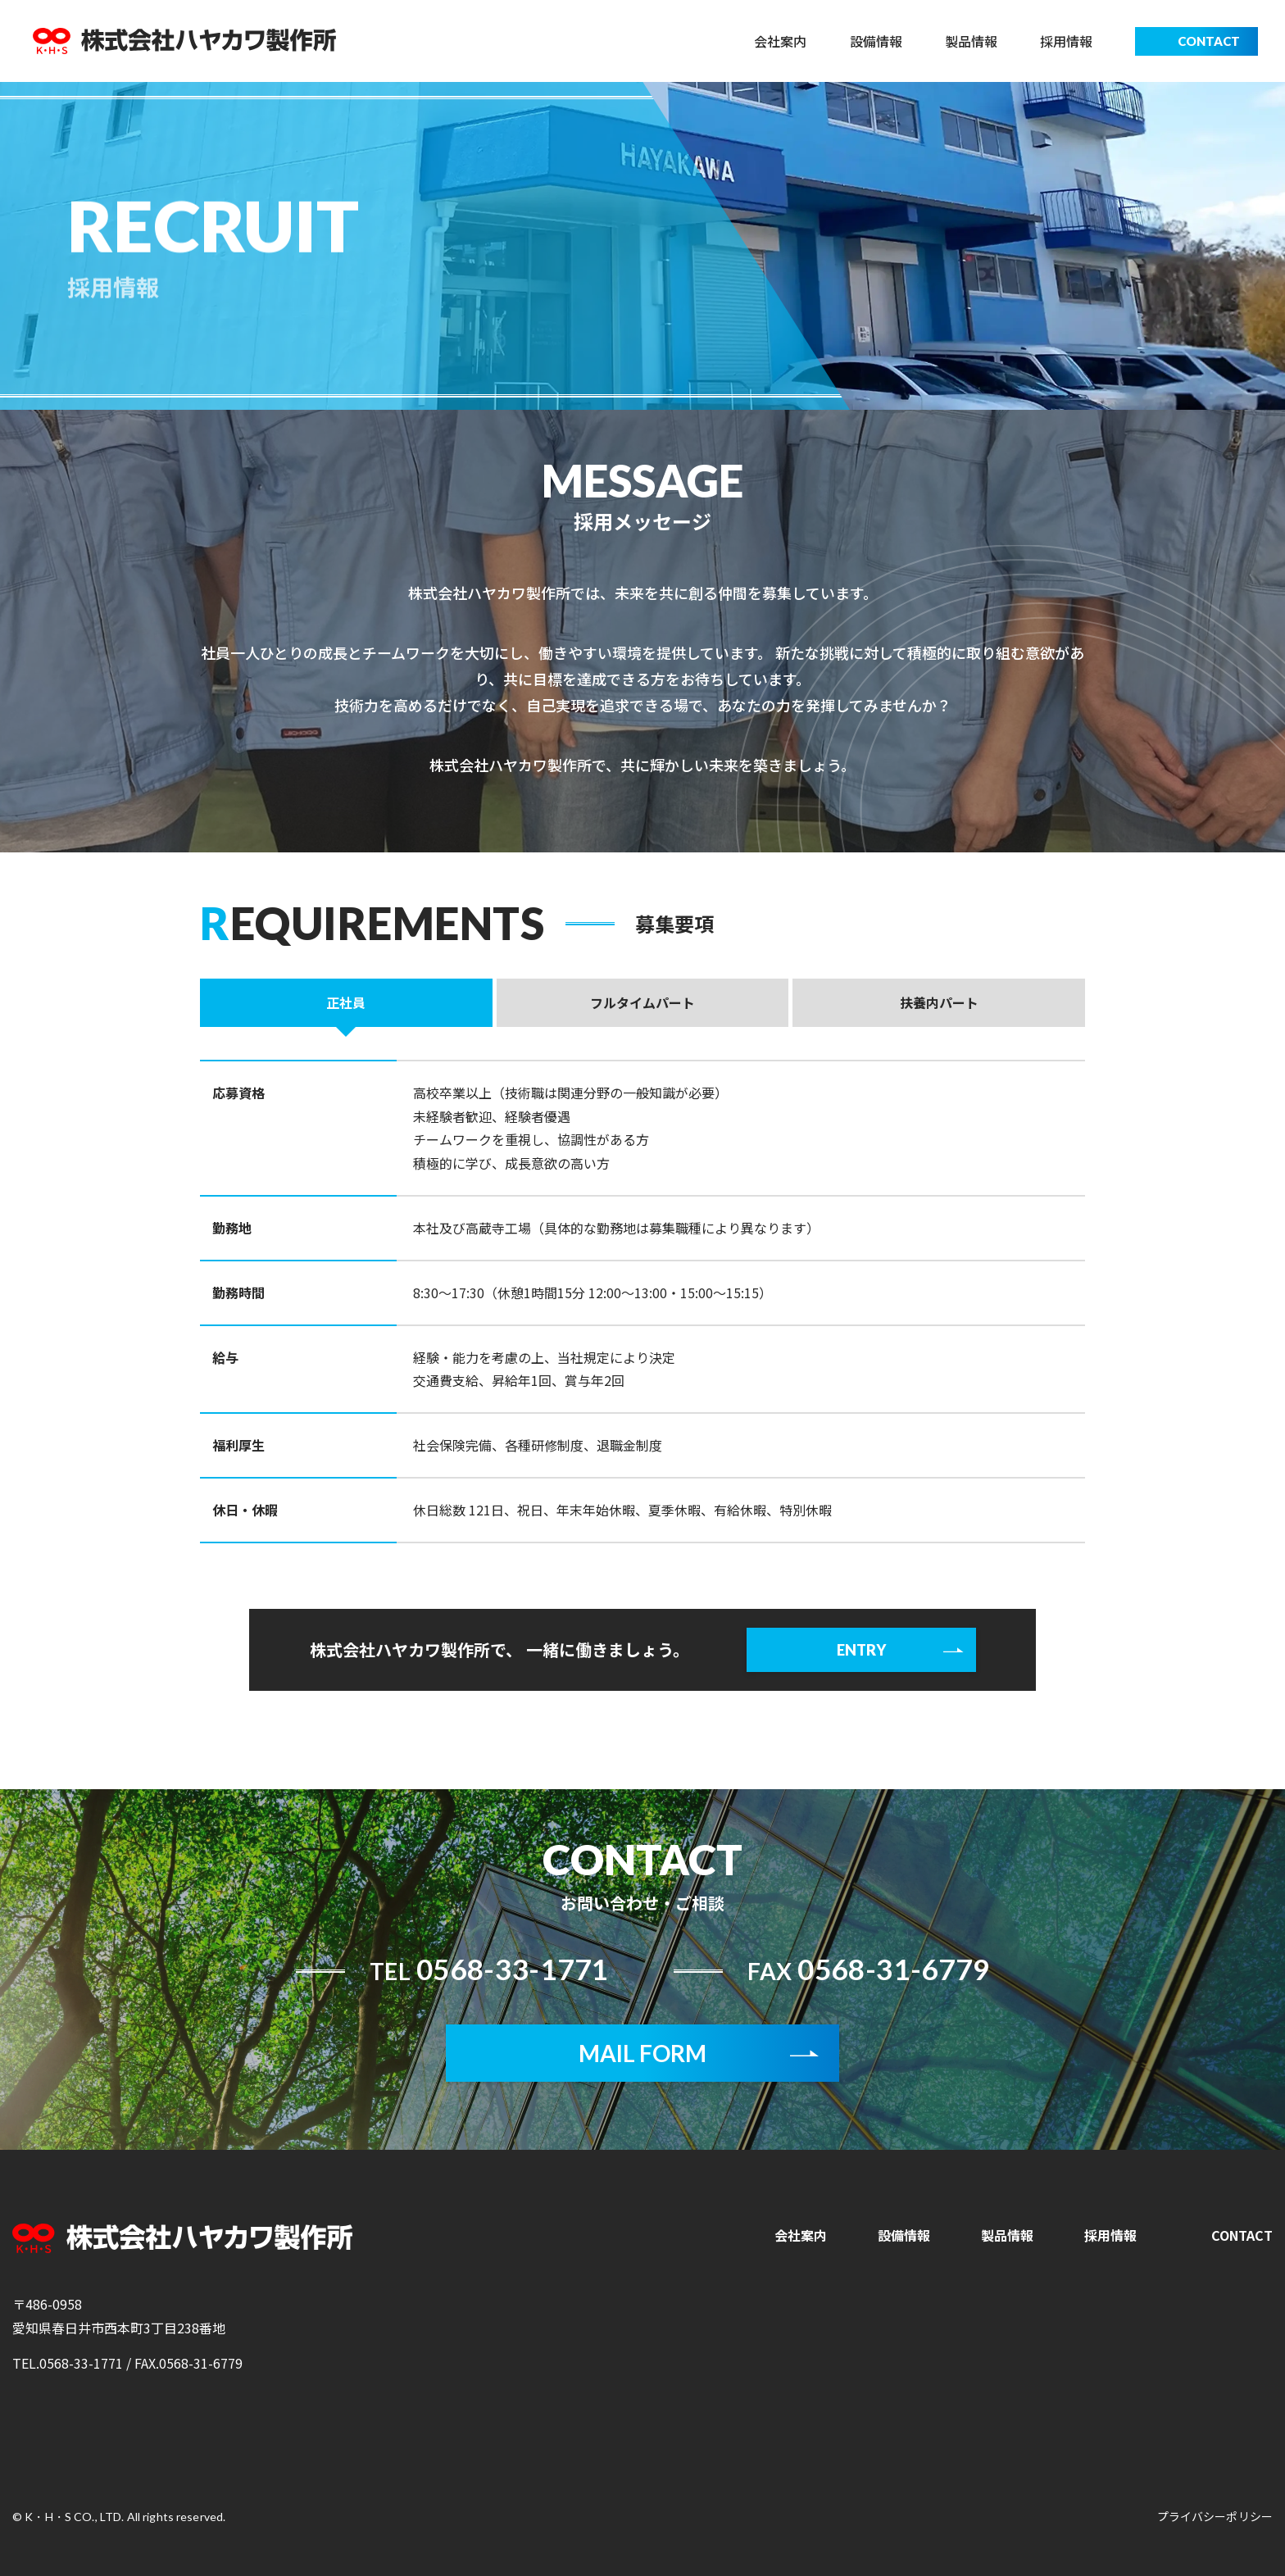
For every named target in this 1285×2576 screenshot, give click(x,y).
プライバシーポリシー (1215, 2516)
